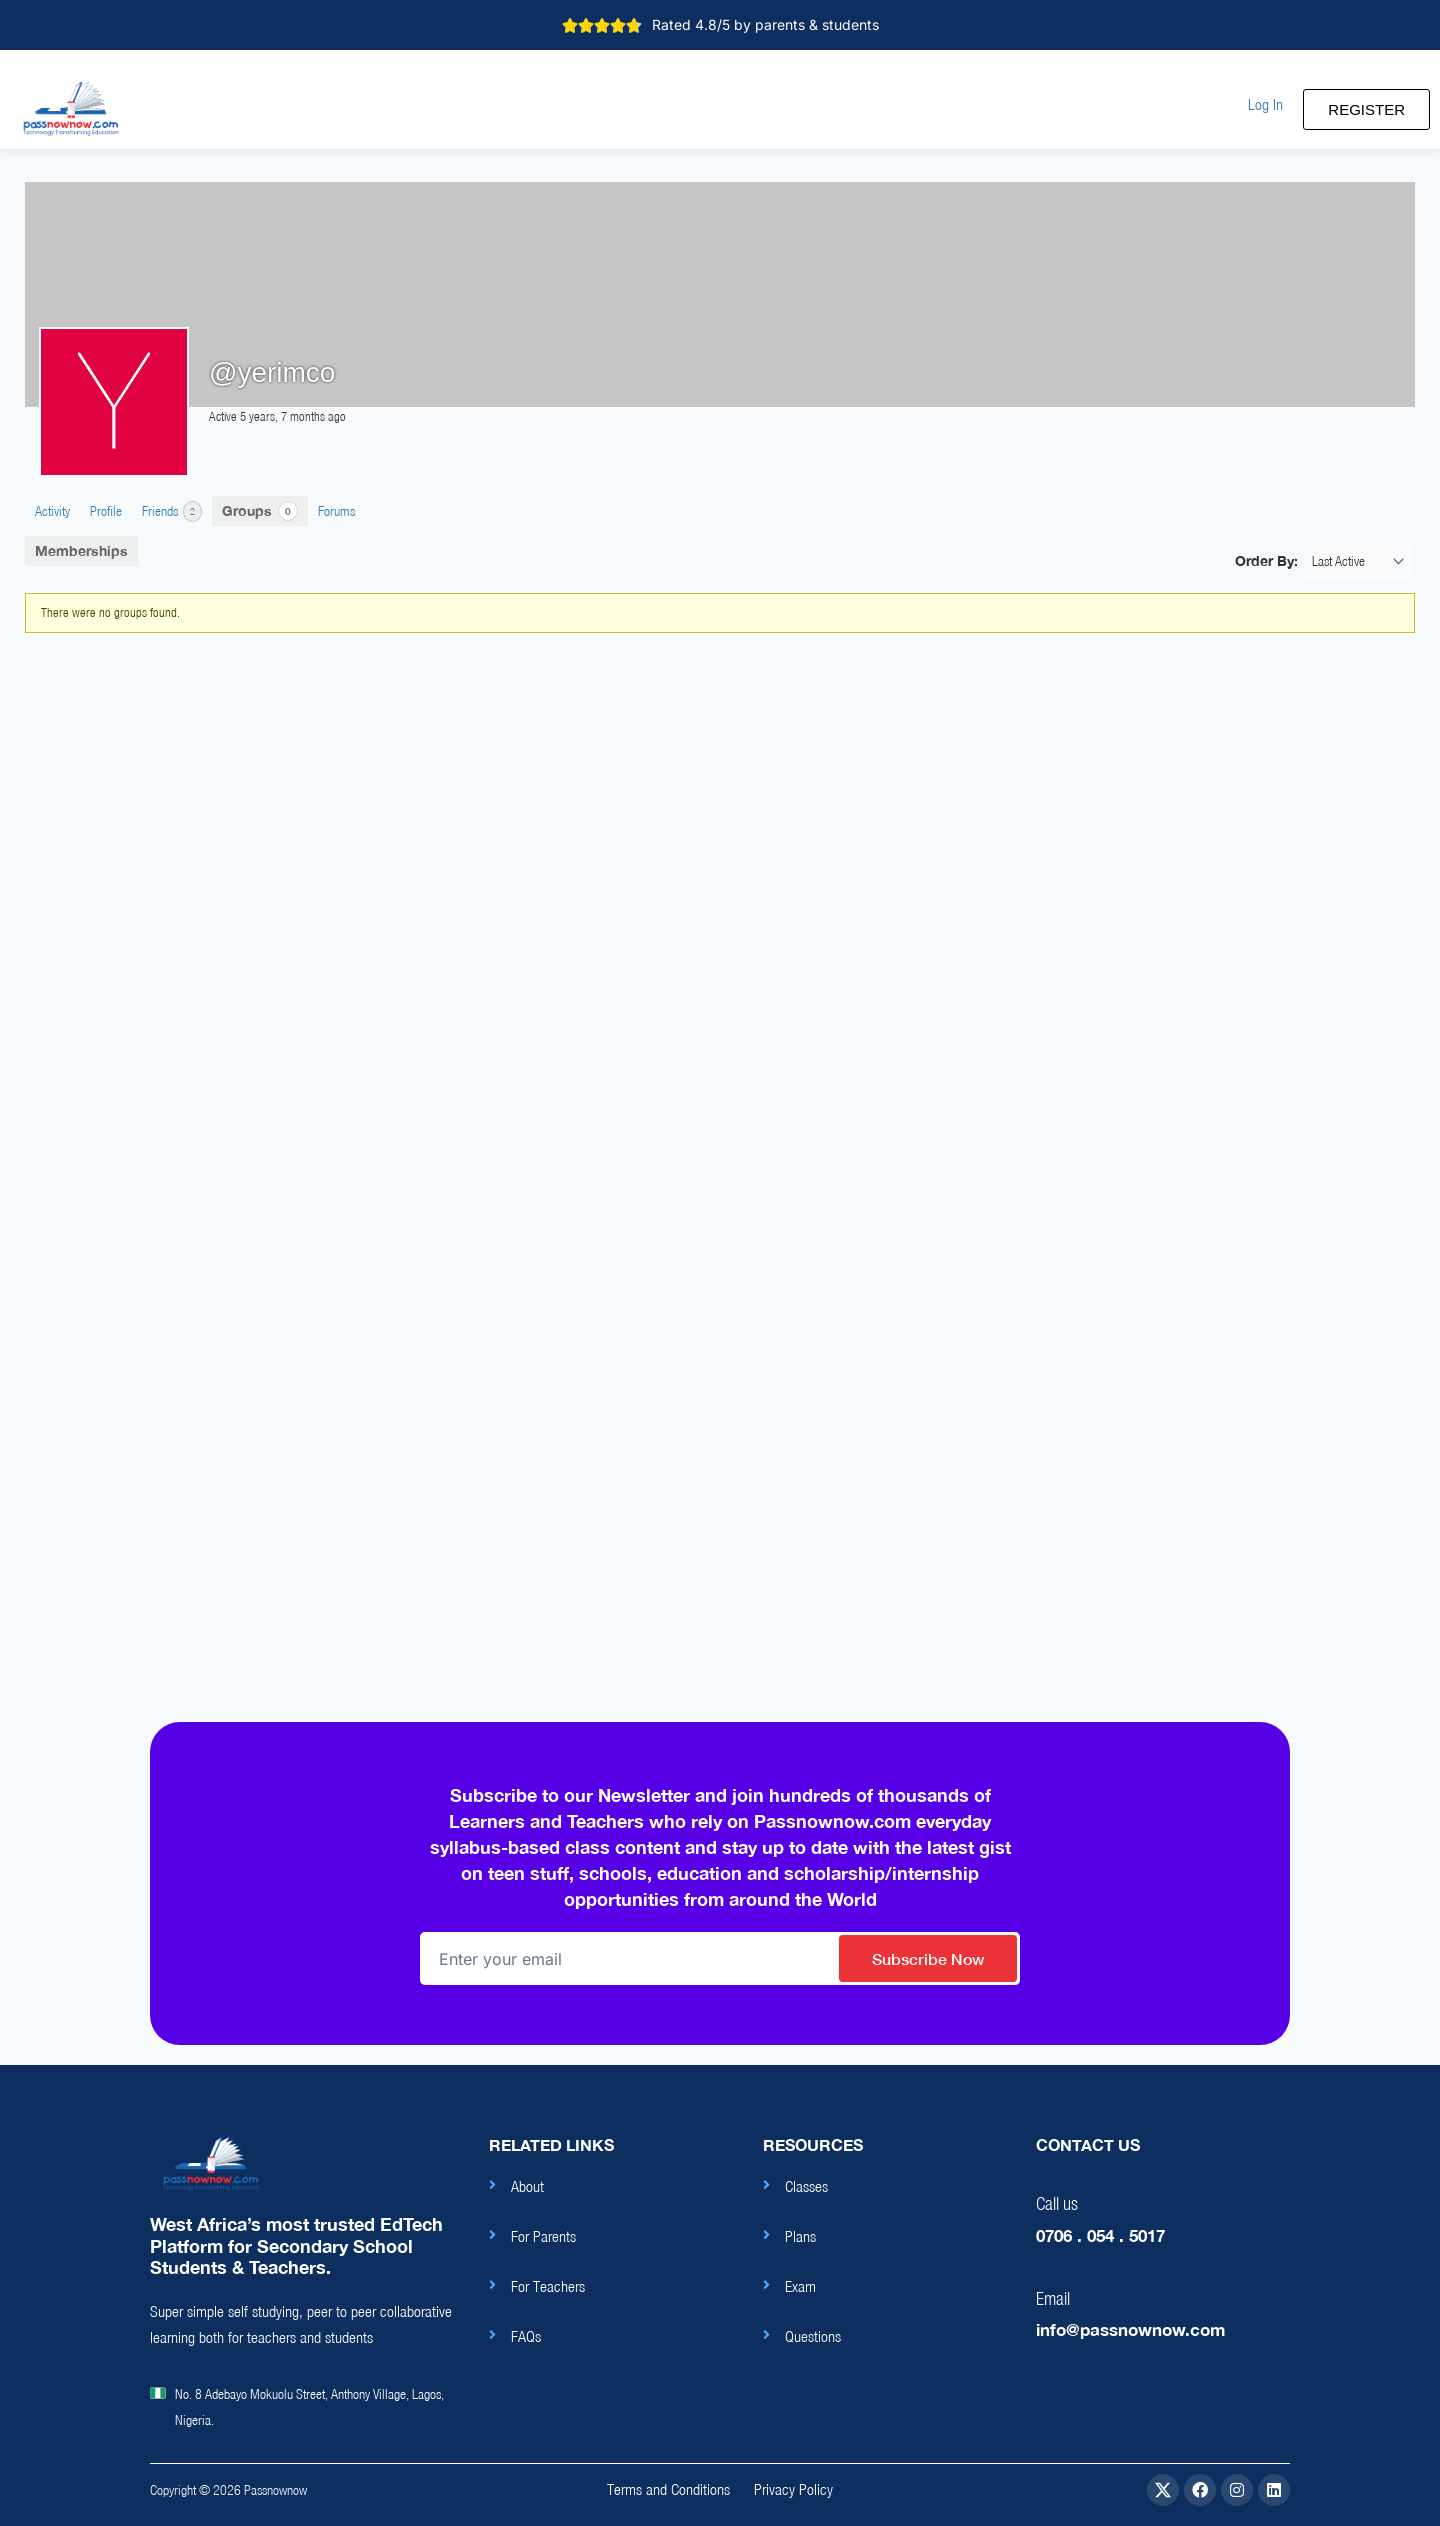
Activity (52, 511)
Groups (260, 511)
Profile (106, 511)
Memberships (81, 550)
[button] (1265, 104)
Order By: (1266, 560)
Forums (336, 511)
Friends (172, 511)
